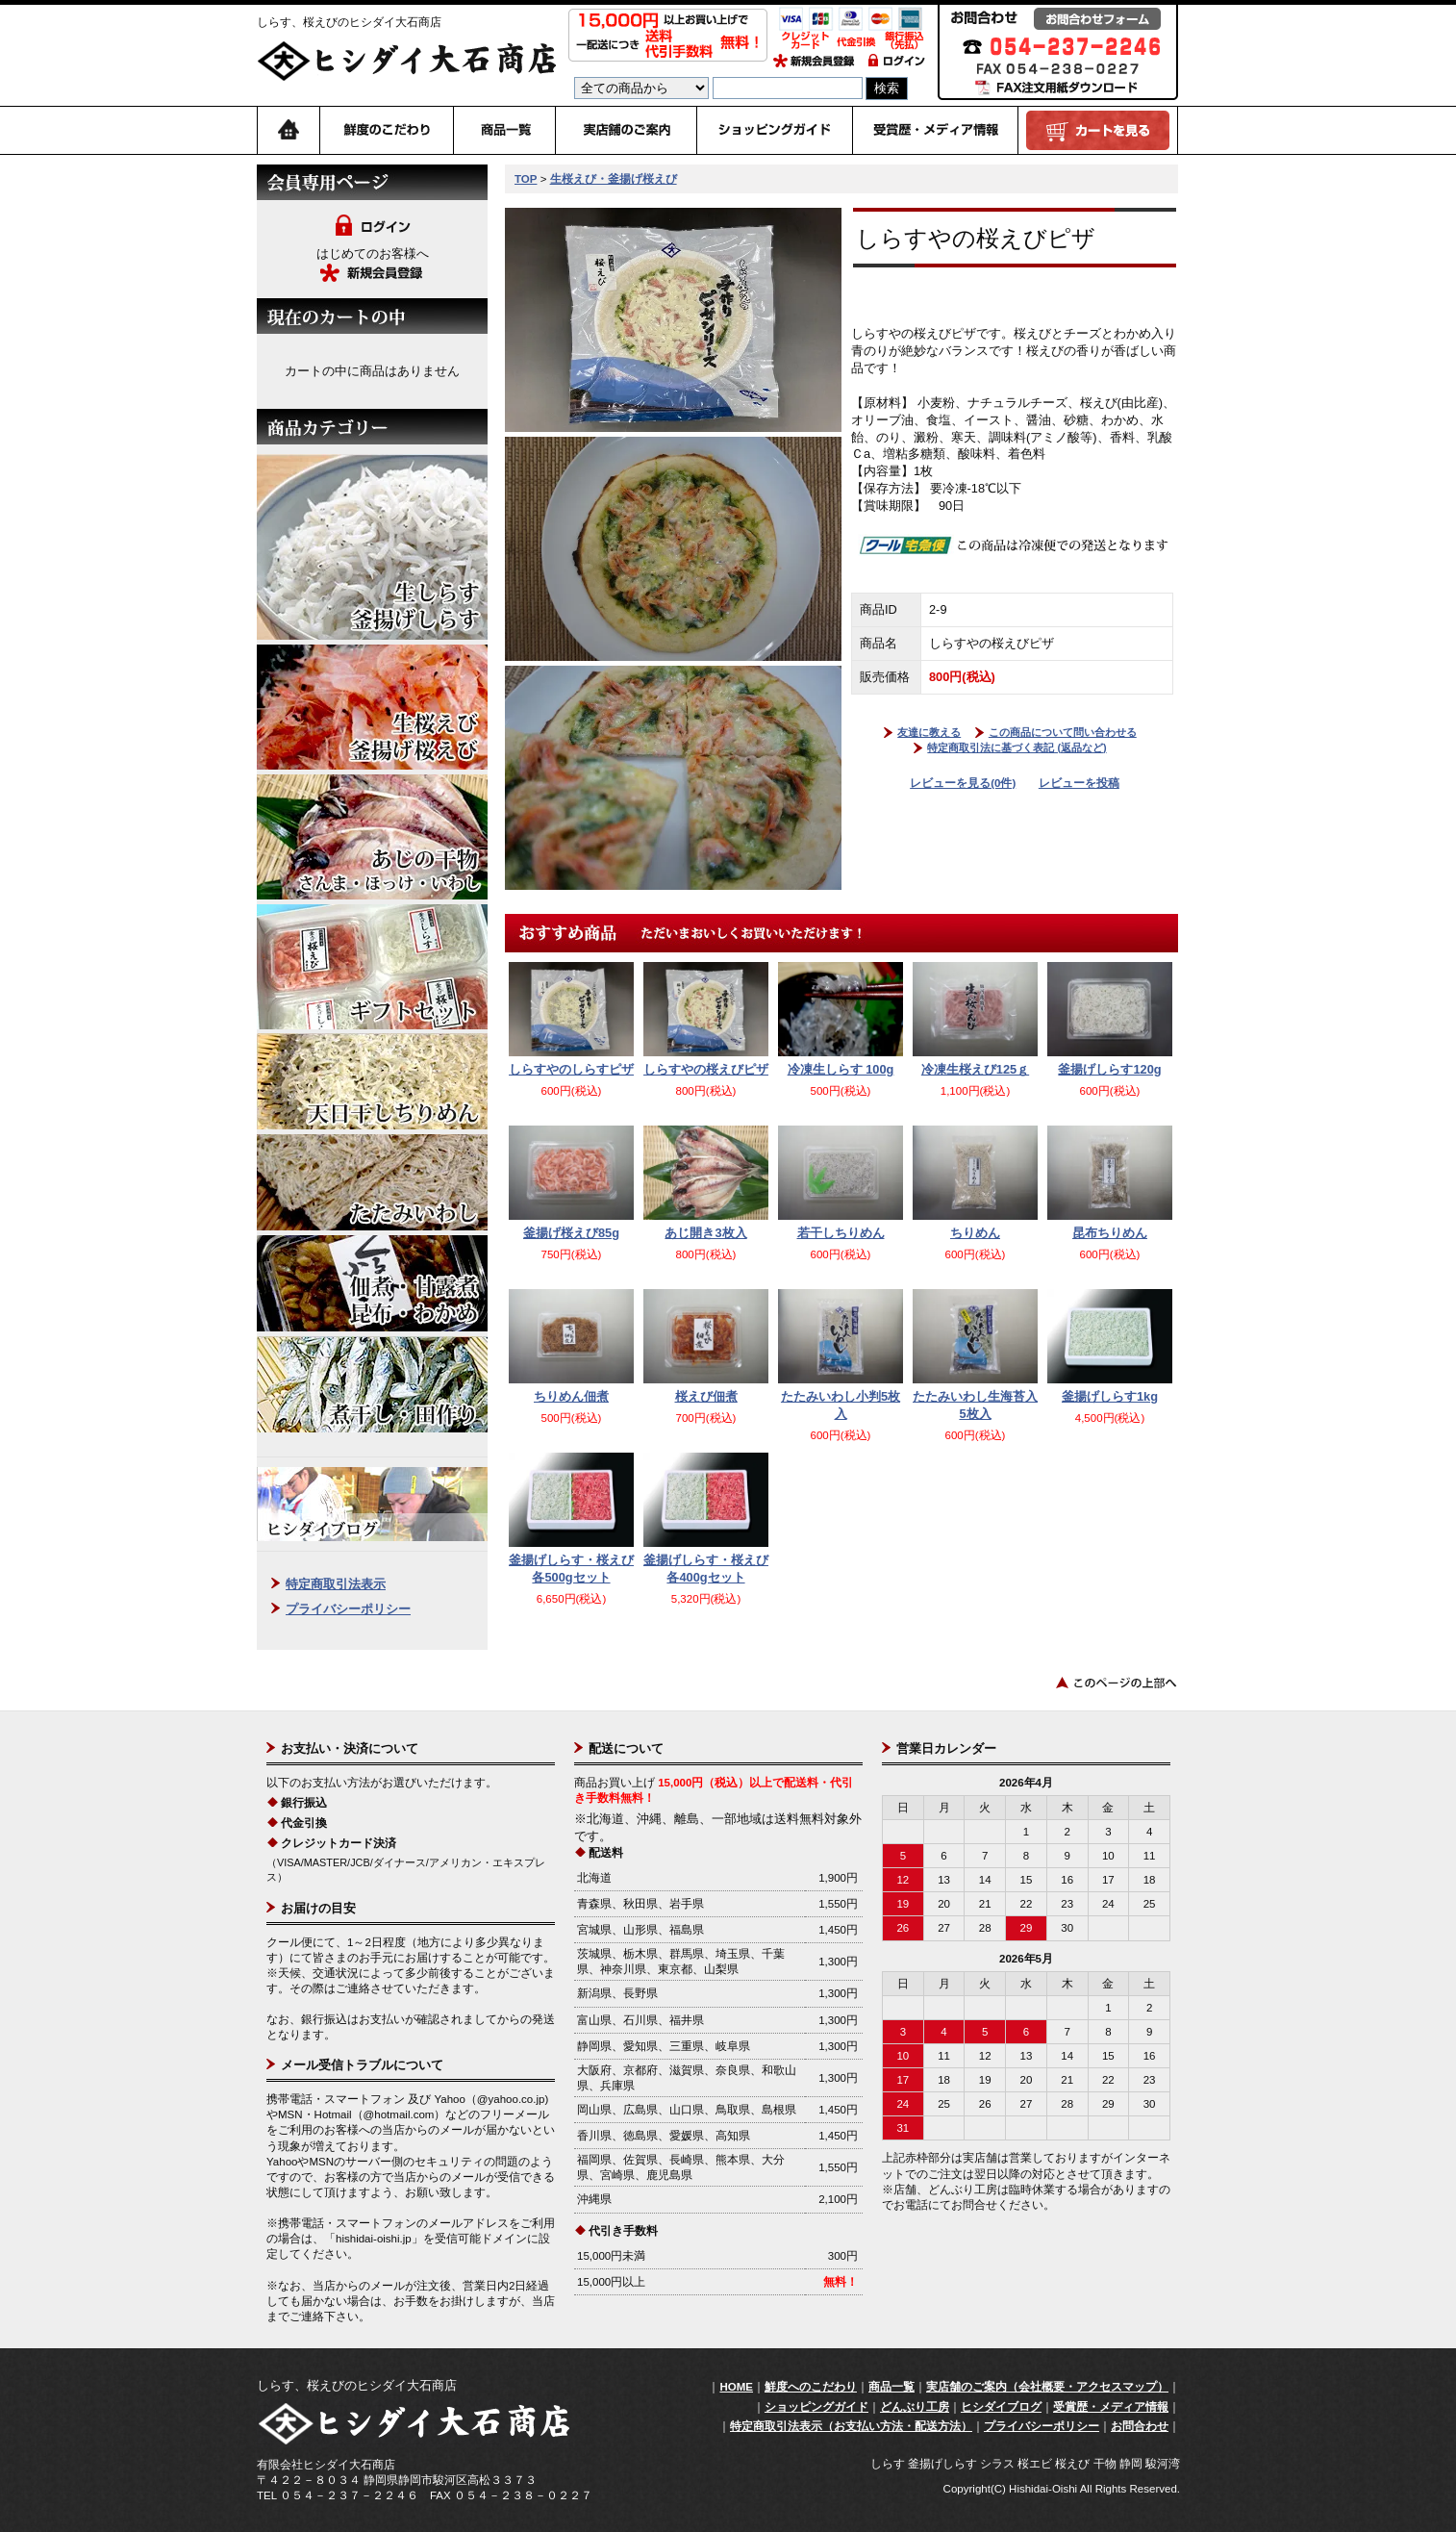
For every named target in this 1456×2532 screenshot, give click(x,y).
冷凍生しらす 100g (841, 1069)
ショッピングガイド (816, 2407)
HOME (736, 2387)
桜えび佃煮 (706, 1396)
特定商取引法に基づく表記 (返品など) (1016, 747)
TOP (526, 179)
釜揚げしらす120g (1109, 1069)
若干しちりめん (841, 1233)
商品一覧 (891, 2387)
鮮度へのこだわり (811, 2387)
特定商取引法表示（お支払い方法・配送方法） (851, 2426)
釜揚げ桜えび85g (571, 1233)
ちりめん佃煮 (571, 1396)
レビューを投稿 (1079, 783)
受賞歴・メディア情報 (1110, 2407)
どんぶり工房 (914, 2407)
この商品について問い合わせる (1063, 732)
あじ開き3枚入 (705, 1233)
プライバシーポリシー (348, 1609)
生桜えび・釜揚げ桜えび (613, 179)
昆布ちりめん (1109, 1233)
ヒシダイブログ (1001, 2407)
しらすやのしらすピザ (571, 1069)
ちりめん (975, 1233)
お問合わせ (1139, 2426)
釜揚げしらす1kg (1110, 1396)
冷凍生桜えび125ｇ (975, 1069)
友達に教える (929, 732)
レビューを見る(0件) (963, 783)
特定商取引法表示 (336, 1584)
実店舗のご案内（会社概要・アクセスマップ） (1047, 2387)
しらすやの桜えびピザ (705, 1069)
